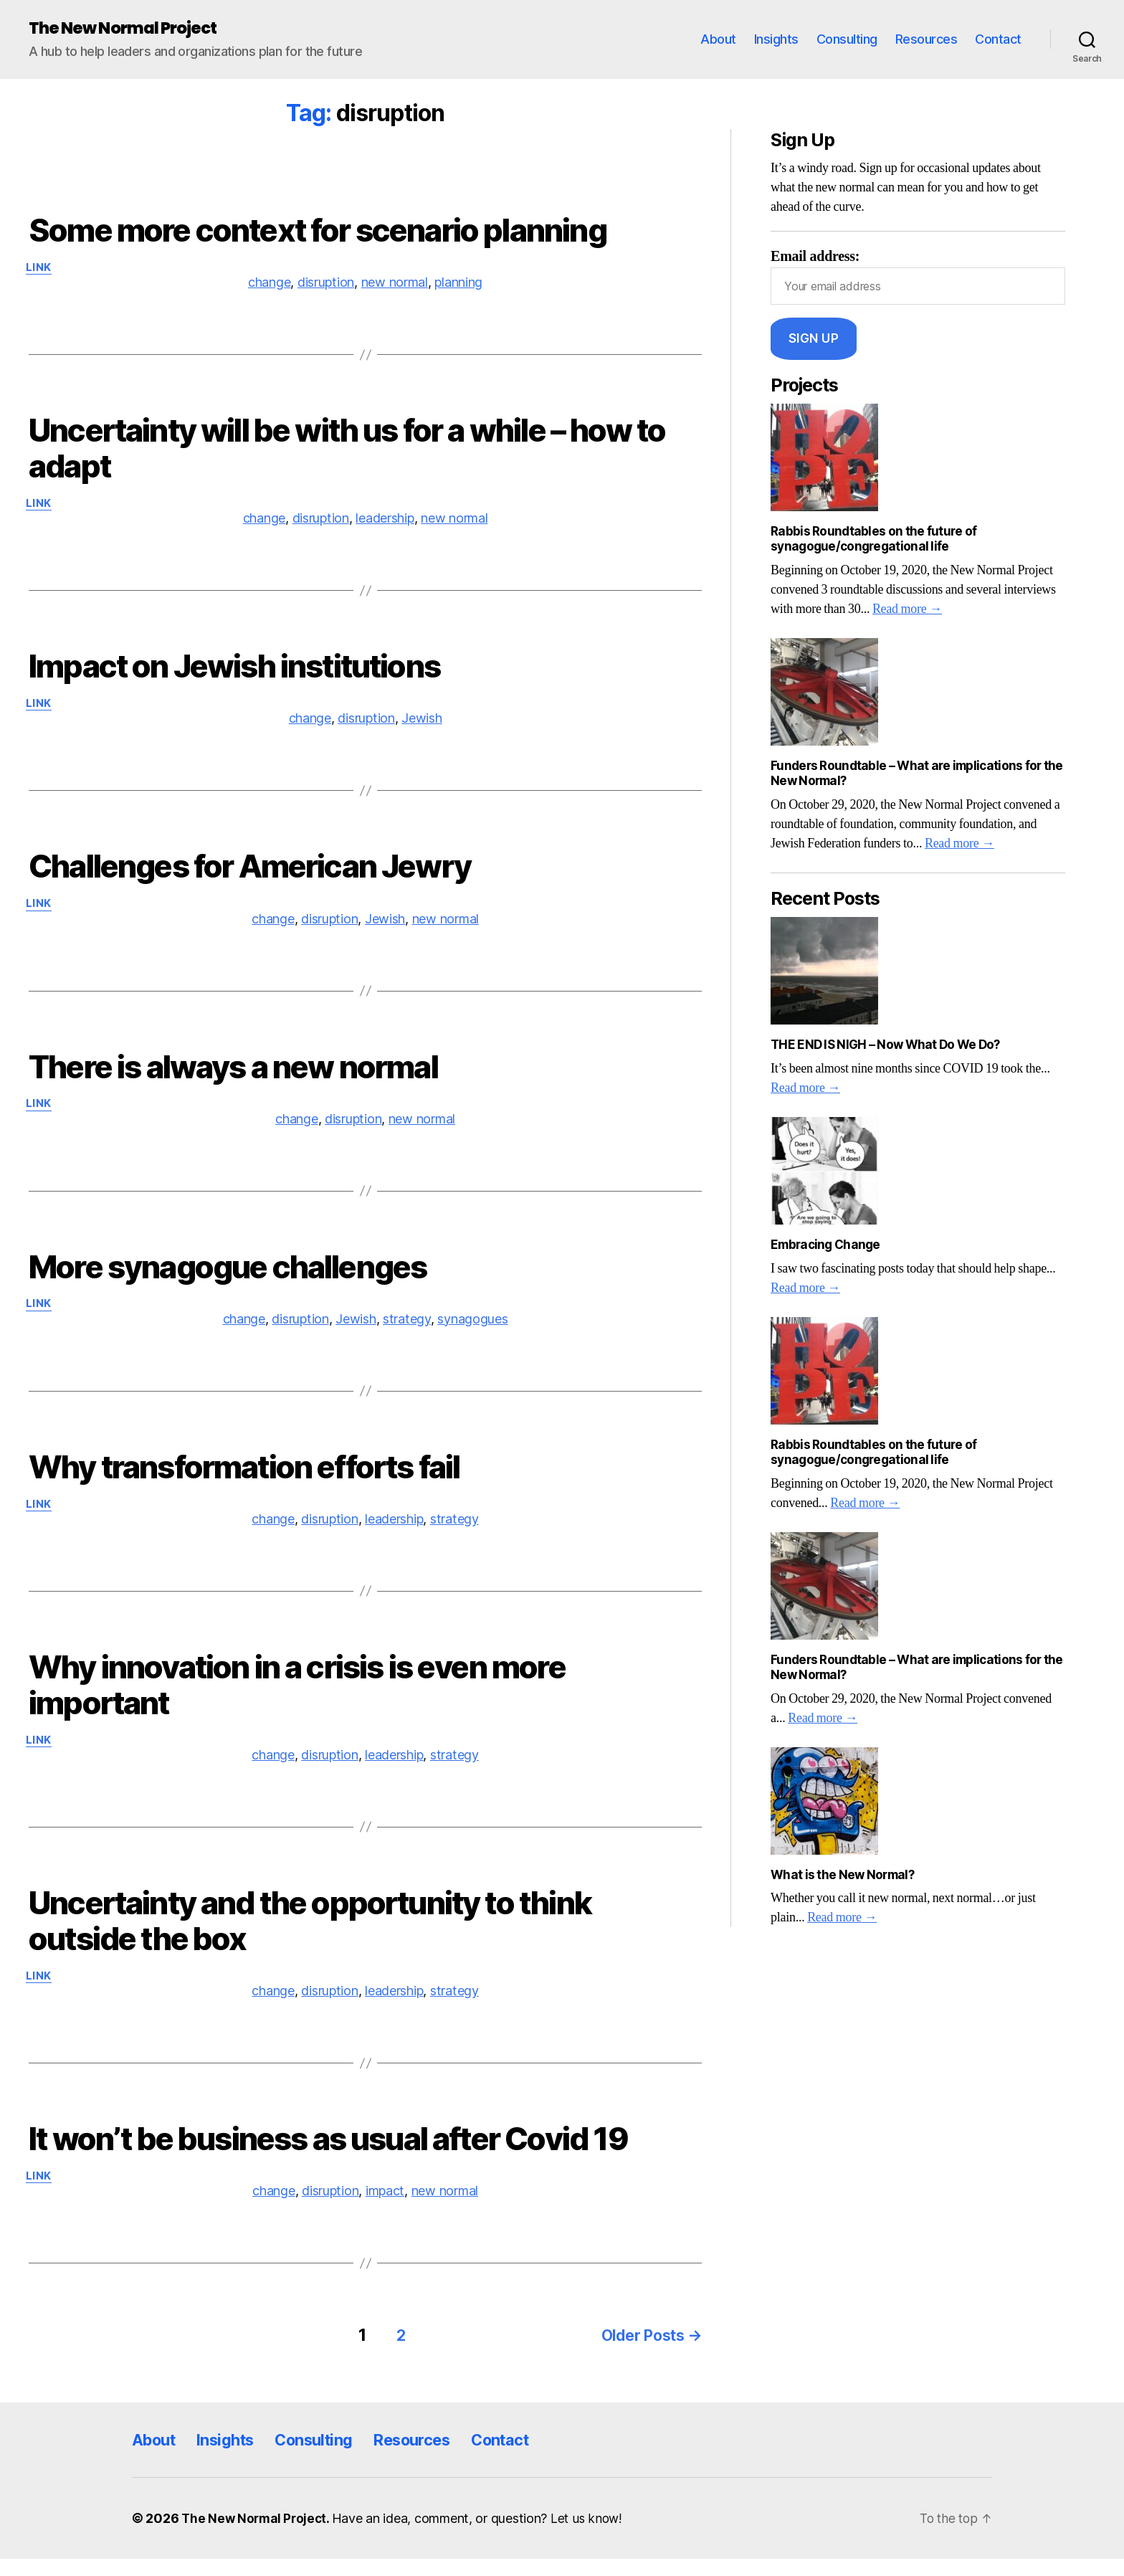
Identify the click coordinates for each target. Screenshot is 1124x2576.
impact (385, 2211)
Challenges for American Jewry (250, 873)
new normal (394, 285)
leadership (385, 523)
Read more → (907, 610)
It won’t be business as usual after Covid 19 (329, 2158)
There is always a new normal (233, 1075)
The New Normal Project (129, 28)
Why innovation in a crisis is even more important (297, 1700)
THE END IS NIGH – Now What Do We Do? (885, 1045)
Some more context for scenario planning (317, 231)
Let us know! (593, 2535)
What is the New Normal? (842, 1875)
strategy (407, 1331)
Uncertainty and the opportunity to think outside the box (310, 1938)
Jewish (421, 725)
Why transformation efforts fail (244, 1479)
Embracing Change (825, 1245)
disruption (325, 285)
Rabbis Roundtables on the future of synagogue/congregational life (873, 539)
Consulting (846, 39)
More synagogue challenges (228, 1277)
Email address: (918, 276)
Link (41, 270)
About (718, 39)
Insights (776, 39)
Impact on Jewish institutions (234, 671)
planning (458, 285)
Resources (926, 39)
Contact (998, 39)
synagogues (472, 1331)
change (269, 285)
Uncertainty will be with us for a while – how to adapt (347, 451)
